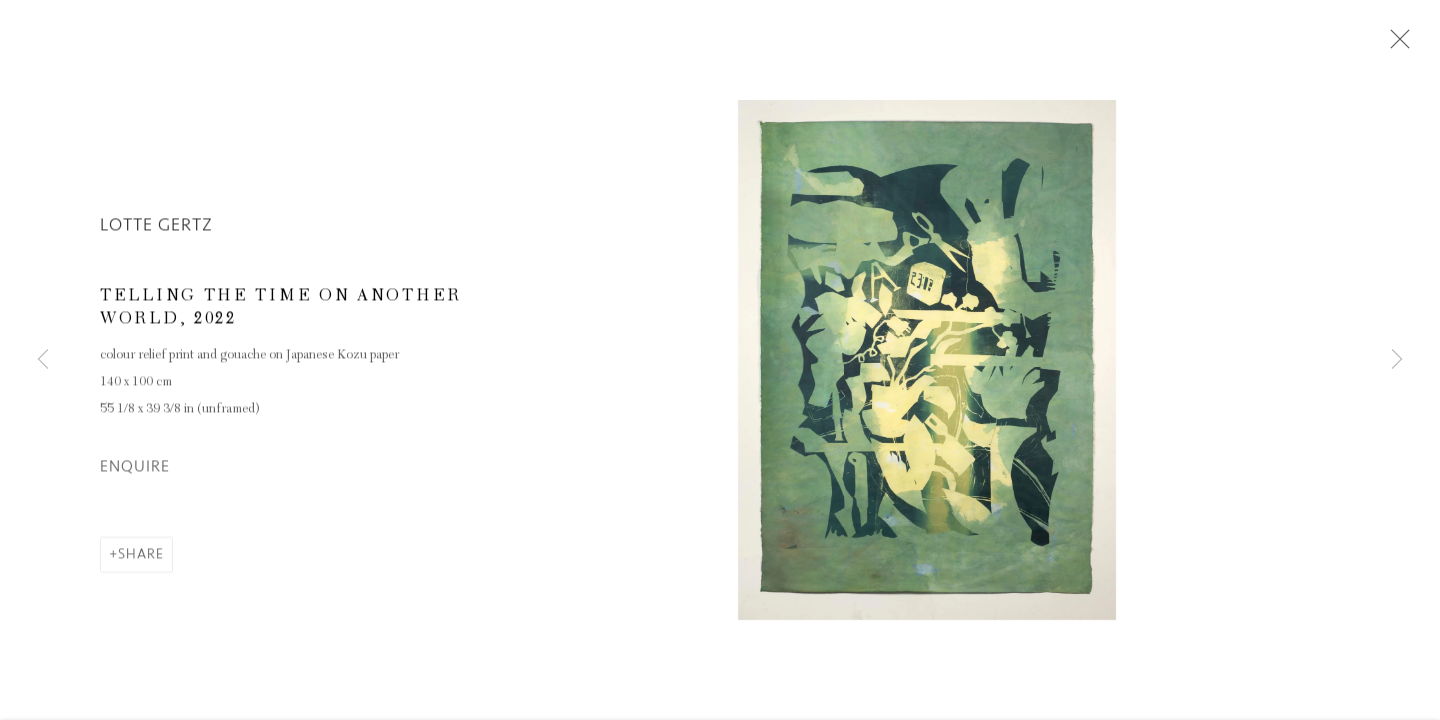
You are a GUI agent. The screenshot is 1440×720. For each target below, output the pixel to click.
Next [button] (1397, 360)
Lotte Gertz (156, 226)
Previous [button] (43, 360)
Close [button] (1395, 45)
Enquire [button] (135, 468)
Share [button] (141, 555)
